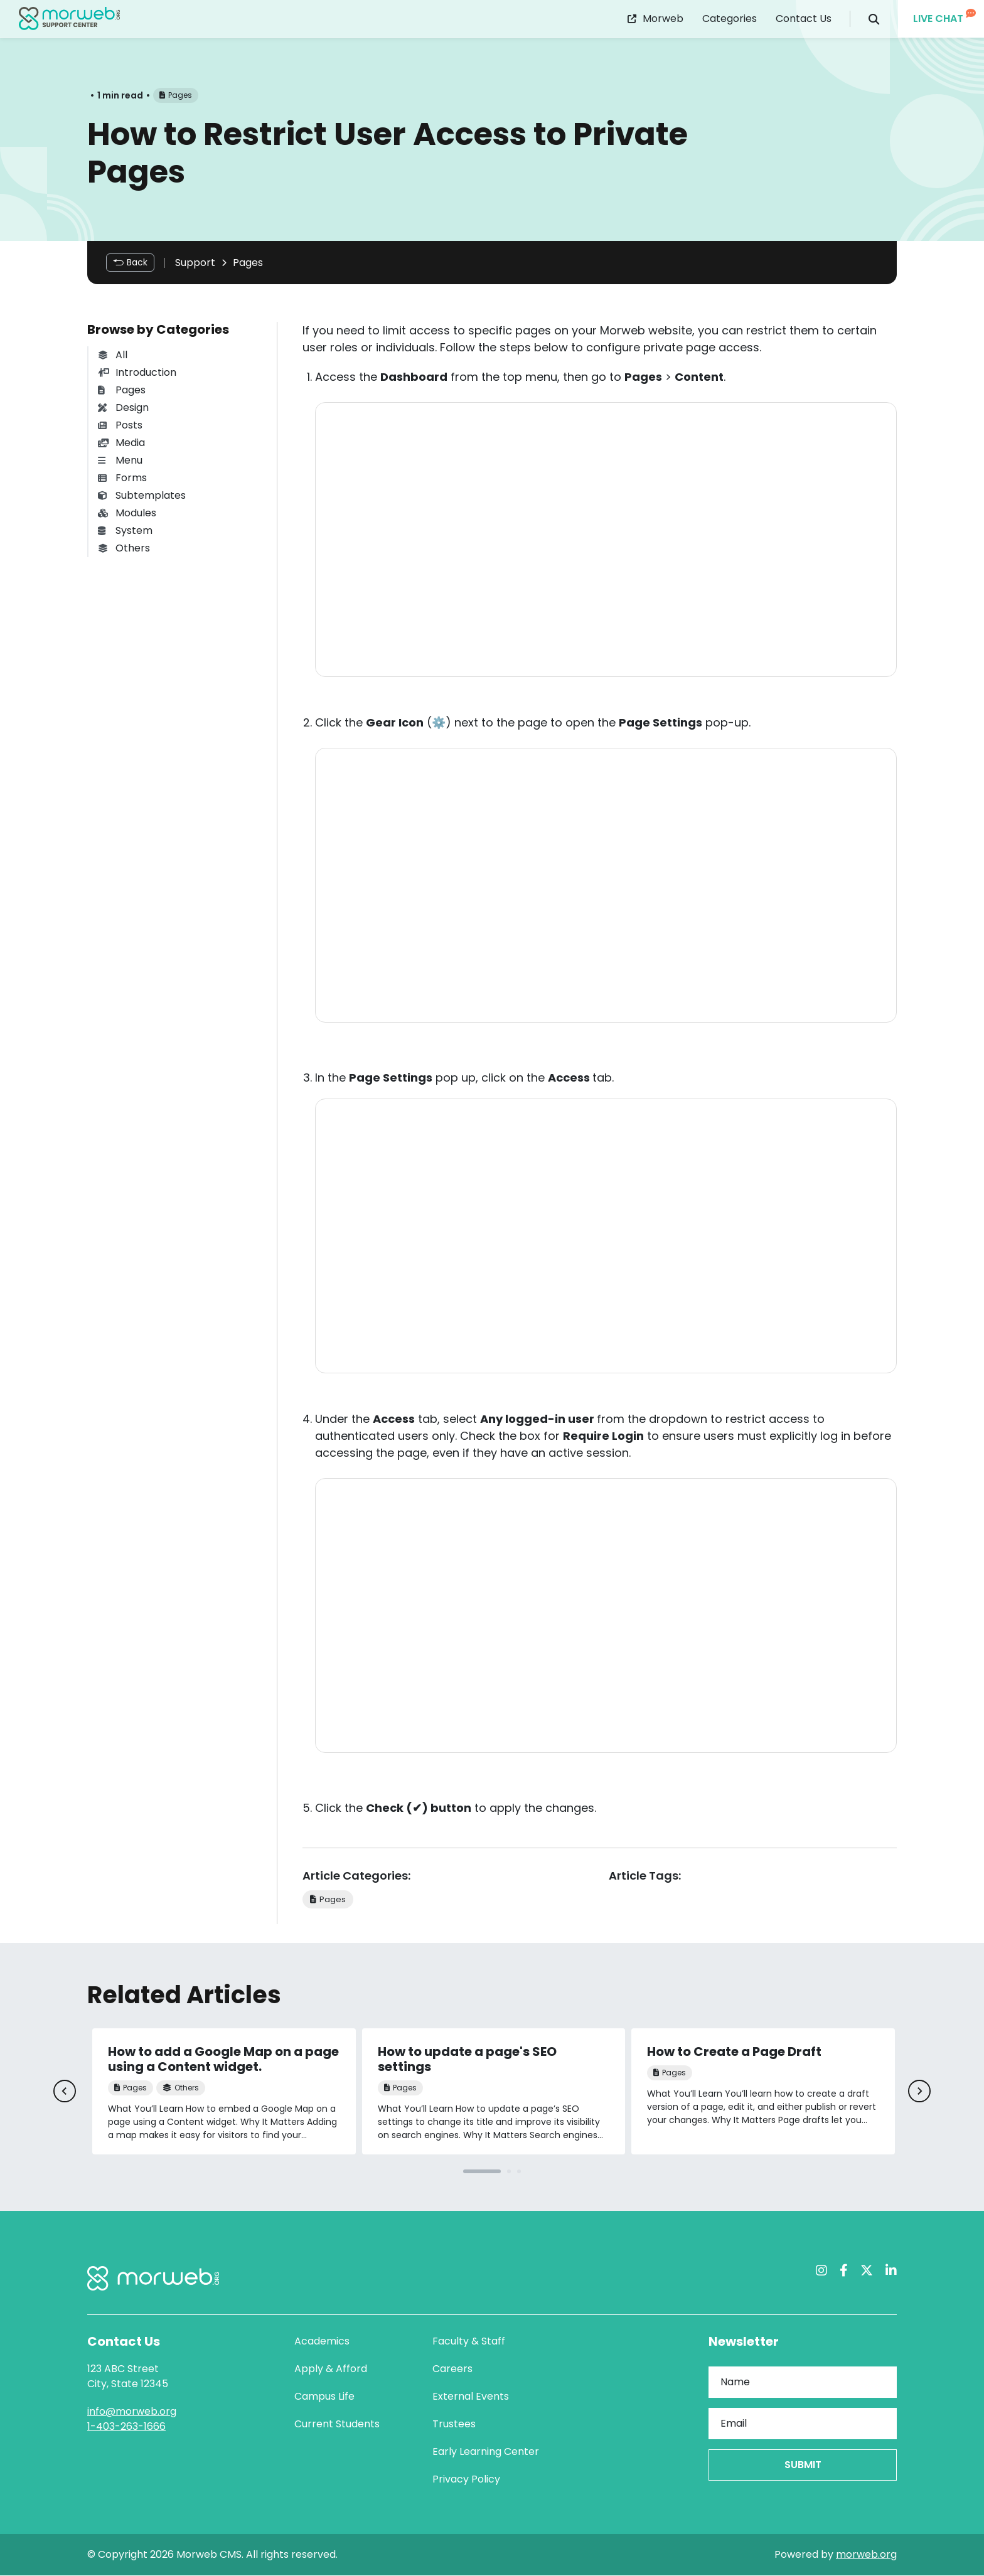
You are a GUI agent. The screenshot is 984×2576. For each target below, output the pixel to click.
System (125, 530)
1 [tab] (482, 2172)
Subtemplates (142, 495)
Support (195, 262)
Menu (120, 460)
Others (124, 548)
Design (123, 407)
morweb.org (866, 2555)
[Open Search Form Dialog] (874, 19)
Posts (120, 425)
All (112, 355)
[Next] (920, 2092)
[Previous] (64, 2092)
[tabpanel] (223, 2092)
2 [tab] (509, 2172)
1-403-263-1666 (126, 2427)
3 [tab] (519, 2172)
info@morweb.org (131, 2412)
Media (121, 442)
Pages (248, 262)
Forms (122, 478)
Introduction (137, 372)
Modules (127, 513)
